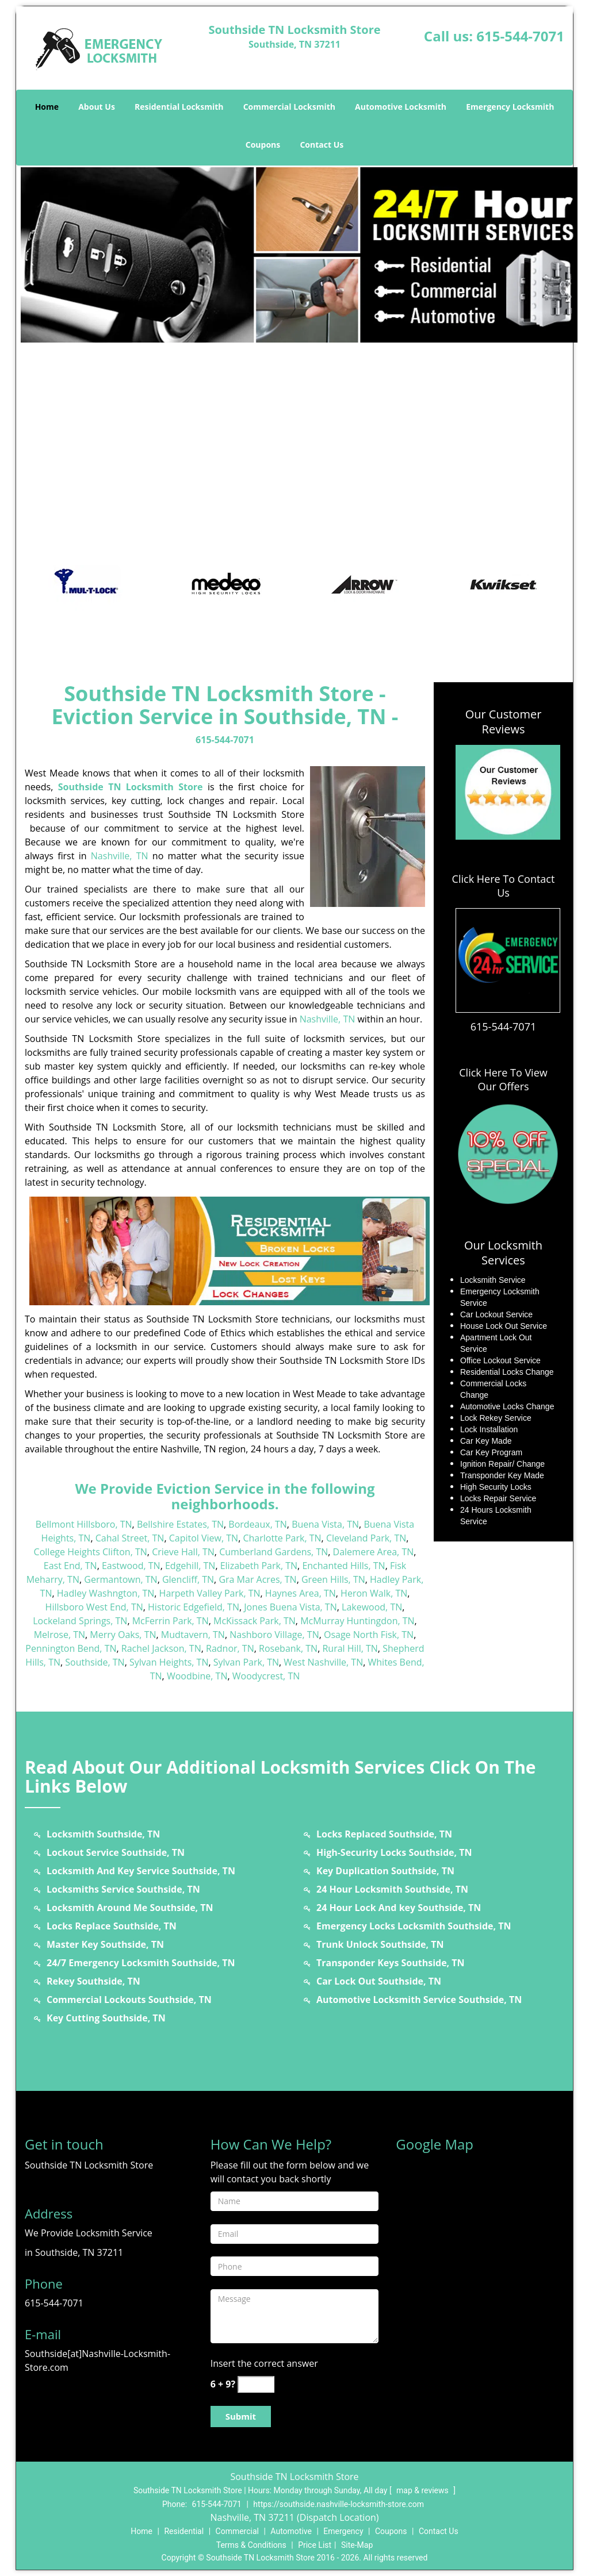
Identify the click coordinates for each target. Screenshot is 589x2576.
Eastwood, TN (131, 1565)
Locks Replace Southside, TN (112, 1926)
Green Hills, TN (333, 1579)
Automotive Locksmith (400, 106)
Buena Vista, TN (325, 1524)
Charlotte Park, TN (282, 1538)
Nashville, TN (119, 855)
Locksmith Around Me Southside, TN (130, 1907)
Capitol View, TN (203, 1538)
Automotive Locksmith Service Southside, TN (419, 1999)
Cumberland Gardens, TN (273, 1551)
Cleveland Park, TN (366, 1538)
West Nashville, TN (323, 1662)
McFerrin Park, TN (170, 1620)
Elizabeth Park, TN (258, 1565)
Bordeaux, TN (257, 1524)
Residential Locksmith (179, 106)
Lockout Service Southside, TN (116, 1852)
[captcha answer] (256, 2384)
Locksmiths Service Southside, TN (123, 1889)
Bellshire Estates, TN (180, 1524)
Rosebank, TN (288, 1648)
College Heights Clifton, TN (90, 1551)
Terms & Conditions (251, 2545)
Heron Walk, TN (374, 1593)
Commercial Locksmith (289, 106)
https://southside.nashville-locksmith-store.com (338, 2504)
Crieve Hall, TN (183, 1551)
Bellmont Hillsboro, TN (84, 1524)
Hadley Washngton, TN (106, 1593)
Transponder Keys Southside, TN (390, 1962)
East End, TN (70, 1565)
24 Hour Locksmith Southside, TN (392, 1889)
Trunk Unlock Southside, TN (379, 1944)
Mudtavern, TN (193, 1634)
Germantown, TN (120, 1579)
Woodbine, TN (197, 1676)
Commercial (237, 2531)
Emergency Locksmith (510, 106)
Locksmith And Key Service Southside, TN (141, 1870)
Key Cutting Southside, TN (106, 2018)
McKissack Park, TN (254, 1620)
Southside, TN (94, 1662)
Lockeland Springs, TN (80, 1620)
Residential (184, 2531)
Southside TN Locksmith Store (130, 787)
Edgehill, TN (190, 1565)
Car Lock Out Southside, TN (378, 1981)
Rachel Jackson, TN (161, 1648)
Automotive (291, 2531)
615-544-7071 (520, 35)
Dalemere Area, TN (373, 1551)
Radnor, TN (230, 1648)
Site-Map (357, 2545)
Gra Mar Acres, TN (257, 1579)
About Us (96, 106)
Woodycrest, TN (266, 1676)
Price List (314, 2545)
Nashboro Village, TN (274, 1634)
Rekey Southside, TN (93, 1981)
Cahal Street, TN (130, 1538)
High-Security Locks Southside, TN (394, 1852)
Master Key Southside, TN (105, 1944)
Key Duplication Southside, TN (385, 1870)
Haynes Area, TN (300, 1593)
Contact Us (321, 144)
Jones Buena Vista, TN (290, 1607)
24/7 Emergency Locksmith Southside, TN (141, 1962)
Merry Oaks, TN (123, 1634)
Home (47, 106)
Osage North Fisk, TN (369, 1634)
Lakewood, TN (372, 1607)
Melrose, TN (59, 1634)
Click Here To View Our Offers (503, 1079)
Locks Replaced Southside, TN (384, 1834)
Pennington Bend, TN (70, 1648)
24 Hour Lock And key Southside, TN (398, 1907)
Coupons (263, 144)
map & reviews (423, 2490)
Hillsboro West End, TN (94, 1607)
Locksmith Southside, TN (103, 1834)
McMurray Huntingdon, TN (357, 1620)
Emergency (343, 2531)
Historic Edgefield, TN (193, 1607)
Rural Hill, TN (349, 1648)
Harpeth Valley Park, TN (210, 1593)
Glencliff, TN (188, 1579)
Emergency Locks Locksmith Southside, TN (413, 1926)
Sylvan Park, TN (246, 1662)
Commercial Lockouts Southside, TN (129, 1999)
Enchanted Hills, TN (343, 1565)
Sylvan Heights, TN (168, 1662)
